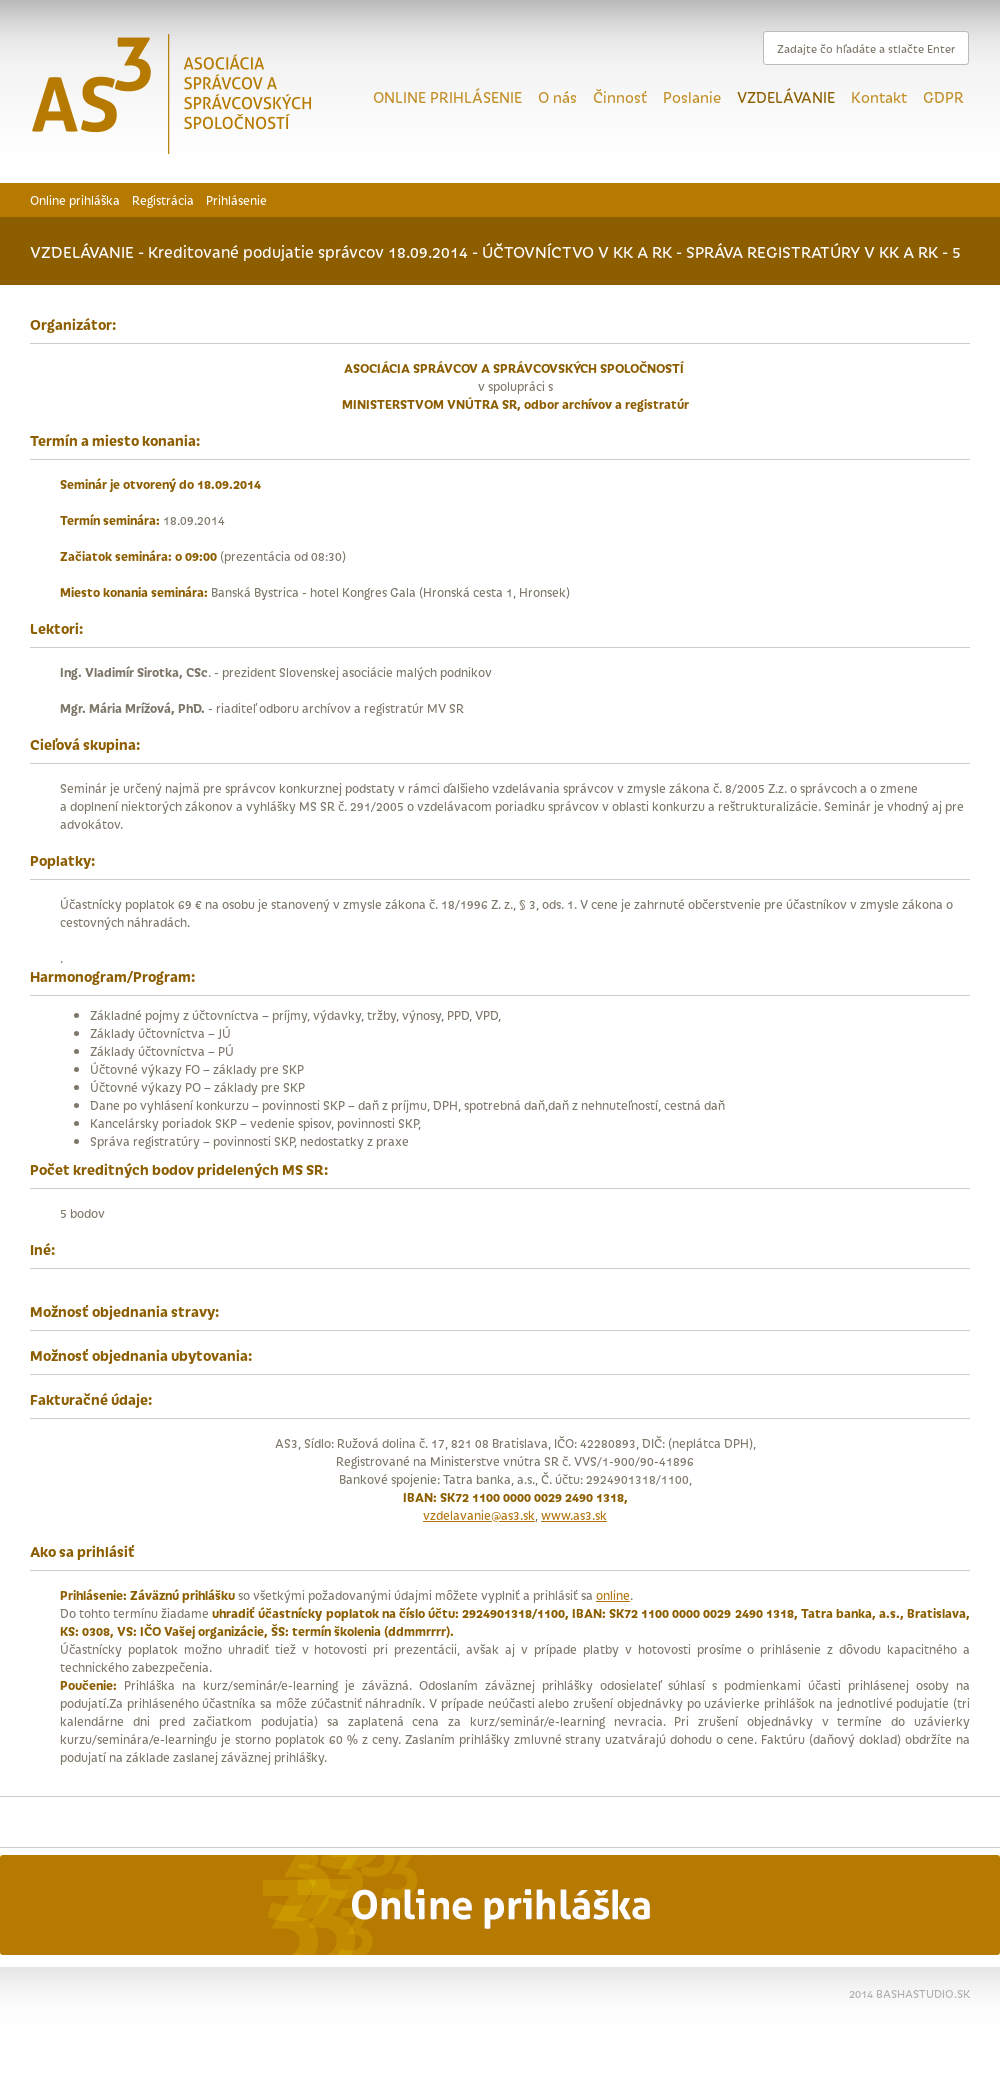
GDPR (943, 96)
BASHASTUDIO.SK (923, 1993)
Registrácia (163, 199)
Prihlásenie (236, 199)
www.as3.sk (574, 1514)
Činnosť (620, 96)
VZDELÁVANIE (786, 96)
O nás (557, 96)
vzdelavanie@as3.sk (479, 1514)
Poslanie (692, 96)
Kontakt (879, 96)
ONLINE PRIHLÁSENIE (447, 96)
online (613, 1594)
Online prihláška (75, 199)
